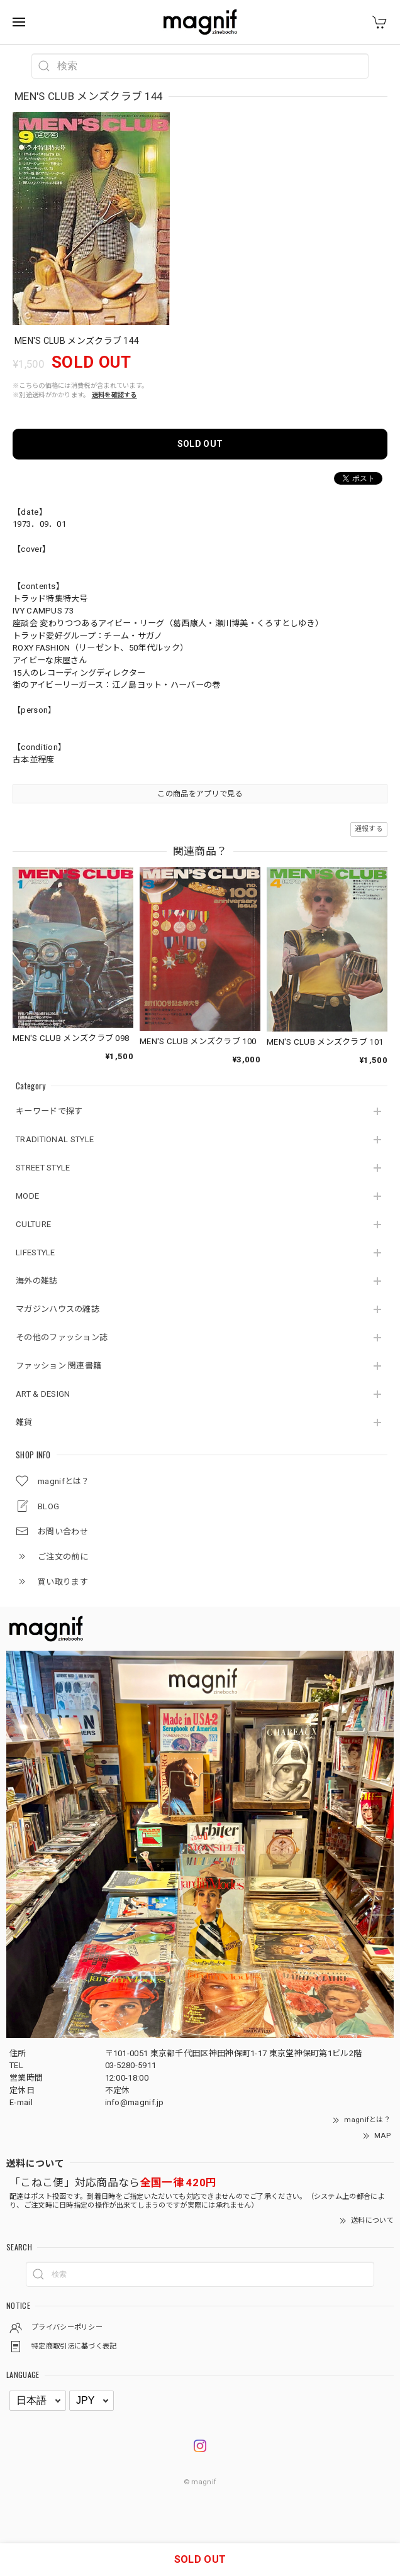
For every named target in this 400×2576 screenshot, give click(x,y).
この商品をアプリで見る (199, 794)
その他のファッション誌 (62, 1337)
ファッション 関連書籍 (58, 1365)
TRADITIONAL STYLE (55, 1139)
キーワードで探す (49, 1111)
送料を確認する (114, 395)
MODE (27, 1196)
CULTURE (33, 1224)
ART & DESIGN (43, 1394)
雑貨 (24, 1422)
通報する (369, 829)
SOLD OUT (200, 444)
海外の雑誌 (37, 1280)
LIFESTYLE (35, 1252)
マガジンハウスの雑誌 (57, 1309)
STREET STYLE (43, 1167)
